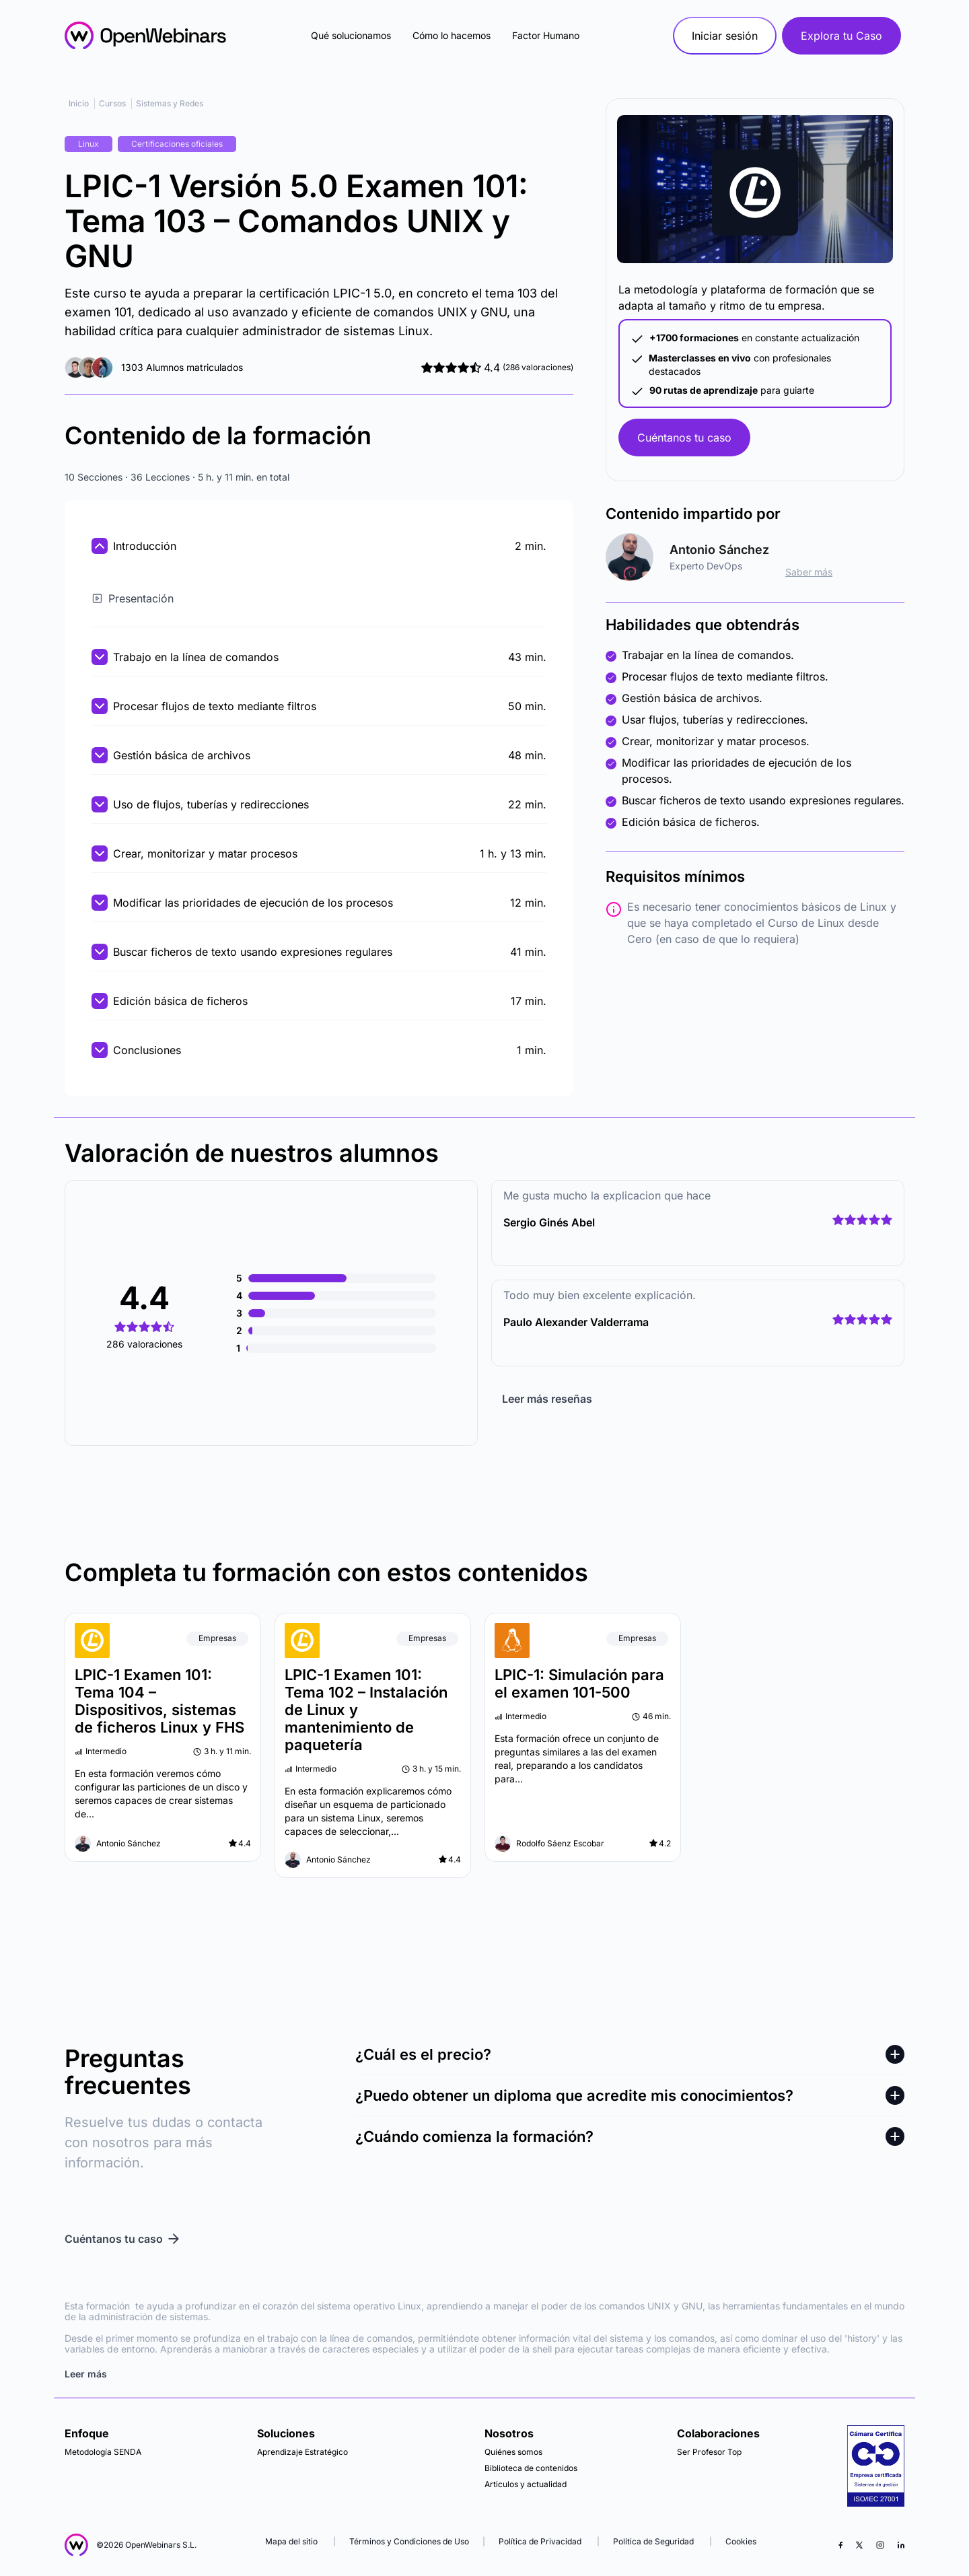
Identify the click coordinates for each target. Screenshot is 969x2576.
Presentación (133, 598)
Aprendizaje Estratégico (302, 2452)
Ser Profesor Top (709, 2452)
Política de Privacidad (540, 2541)
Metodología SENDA (103, 2452)
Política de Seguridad (653, 2541)
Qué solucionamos (351, 35)
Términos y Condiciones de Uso (409, 2541)
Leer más (86, 2373)
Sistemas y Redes (169, 103)
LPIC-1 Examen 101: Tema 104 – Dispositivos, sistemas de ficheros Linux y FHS (159, 1701)
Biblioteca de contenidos (531, 2468)
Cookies (740, 2541)
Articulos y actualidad (526, 2484)
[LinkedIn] (901, 2545)
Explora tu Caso (841, 35)
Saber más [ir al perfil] (808, 572)
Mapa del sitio (292, 2541)
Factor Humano (545, 35)
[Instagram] (880, 2545)
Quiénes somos (513, 2452)
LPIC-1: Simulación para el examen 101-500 (579, 1683)
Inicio (79, 103)
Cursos (112, 103)
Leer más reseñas (547, 1398)
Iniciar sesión (725, 35)
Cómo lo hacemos (451, 35)
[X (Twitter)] (859, 2545)
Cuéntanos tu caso (684, 437)
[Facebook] (840, 2545)
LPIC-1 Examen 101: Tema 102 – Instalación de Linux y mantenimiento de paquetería (366, 1709)
